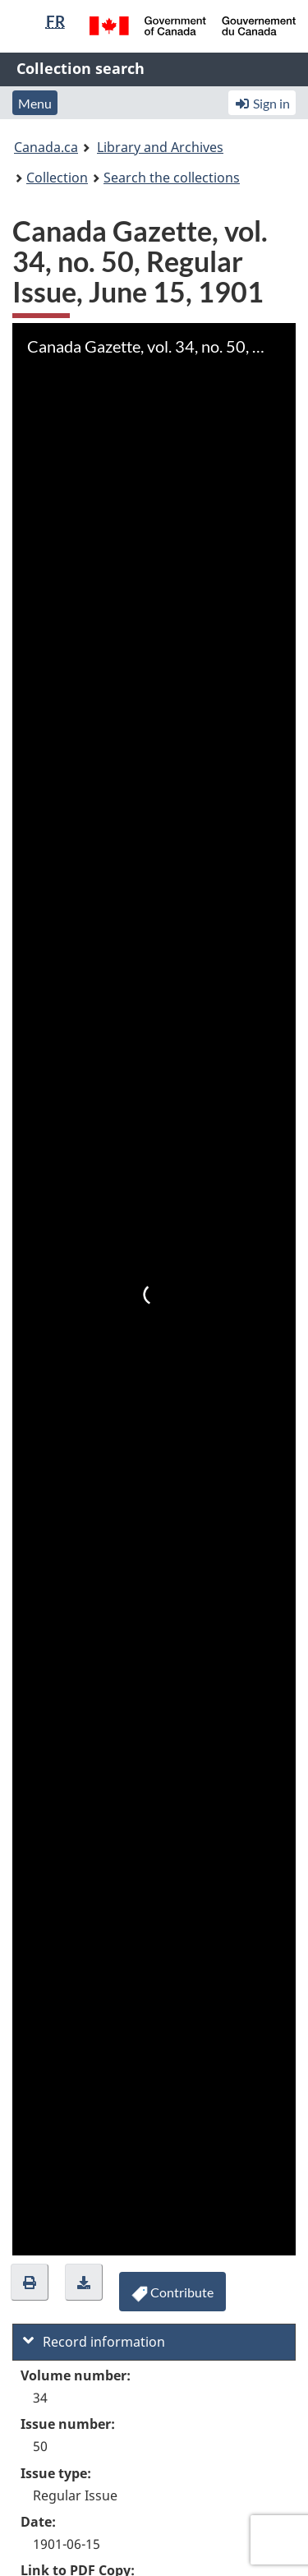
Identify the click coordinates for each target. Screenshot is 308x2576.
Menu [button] (35, 103)
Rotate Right (102, 2237)
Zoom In (28, 2237)
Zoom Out (65, 2237)
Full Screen (176, 2237)
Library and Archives (160, 147)
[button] (29, 2282)
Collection (57, 178)
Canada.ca (46, 147)
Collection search (80, 68)
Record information (94, 2342)
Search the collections (171, 178)
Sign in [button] (262, 103)
